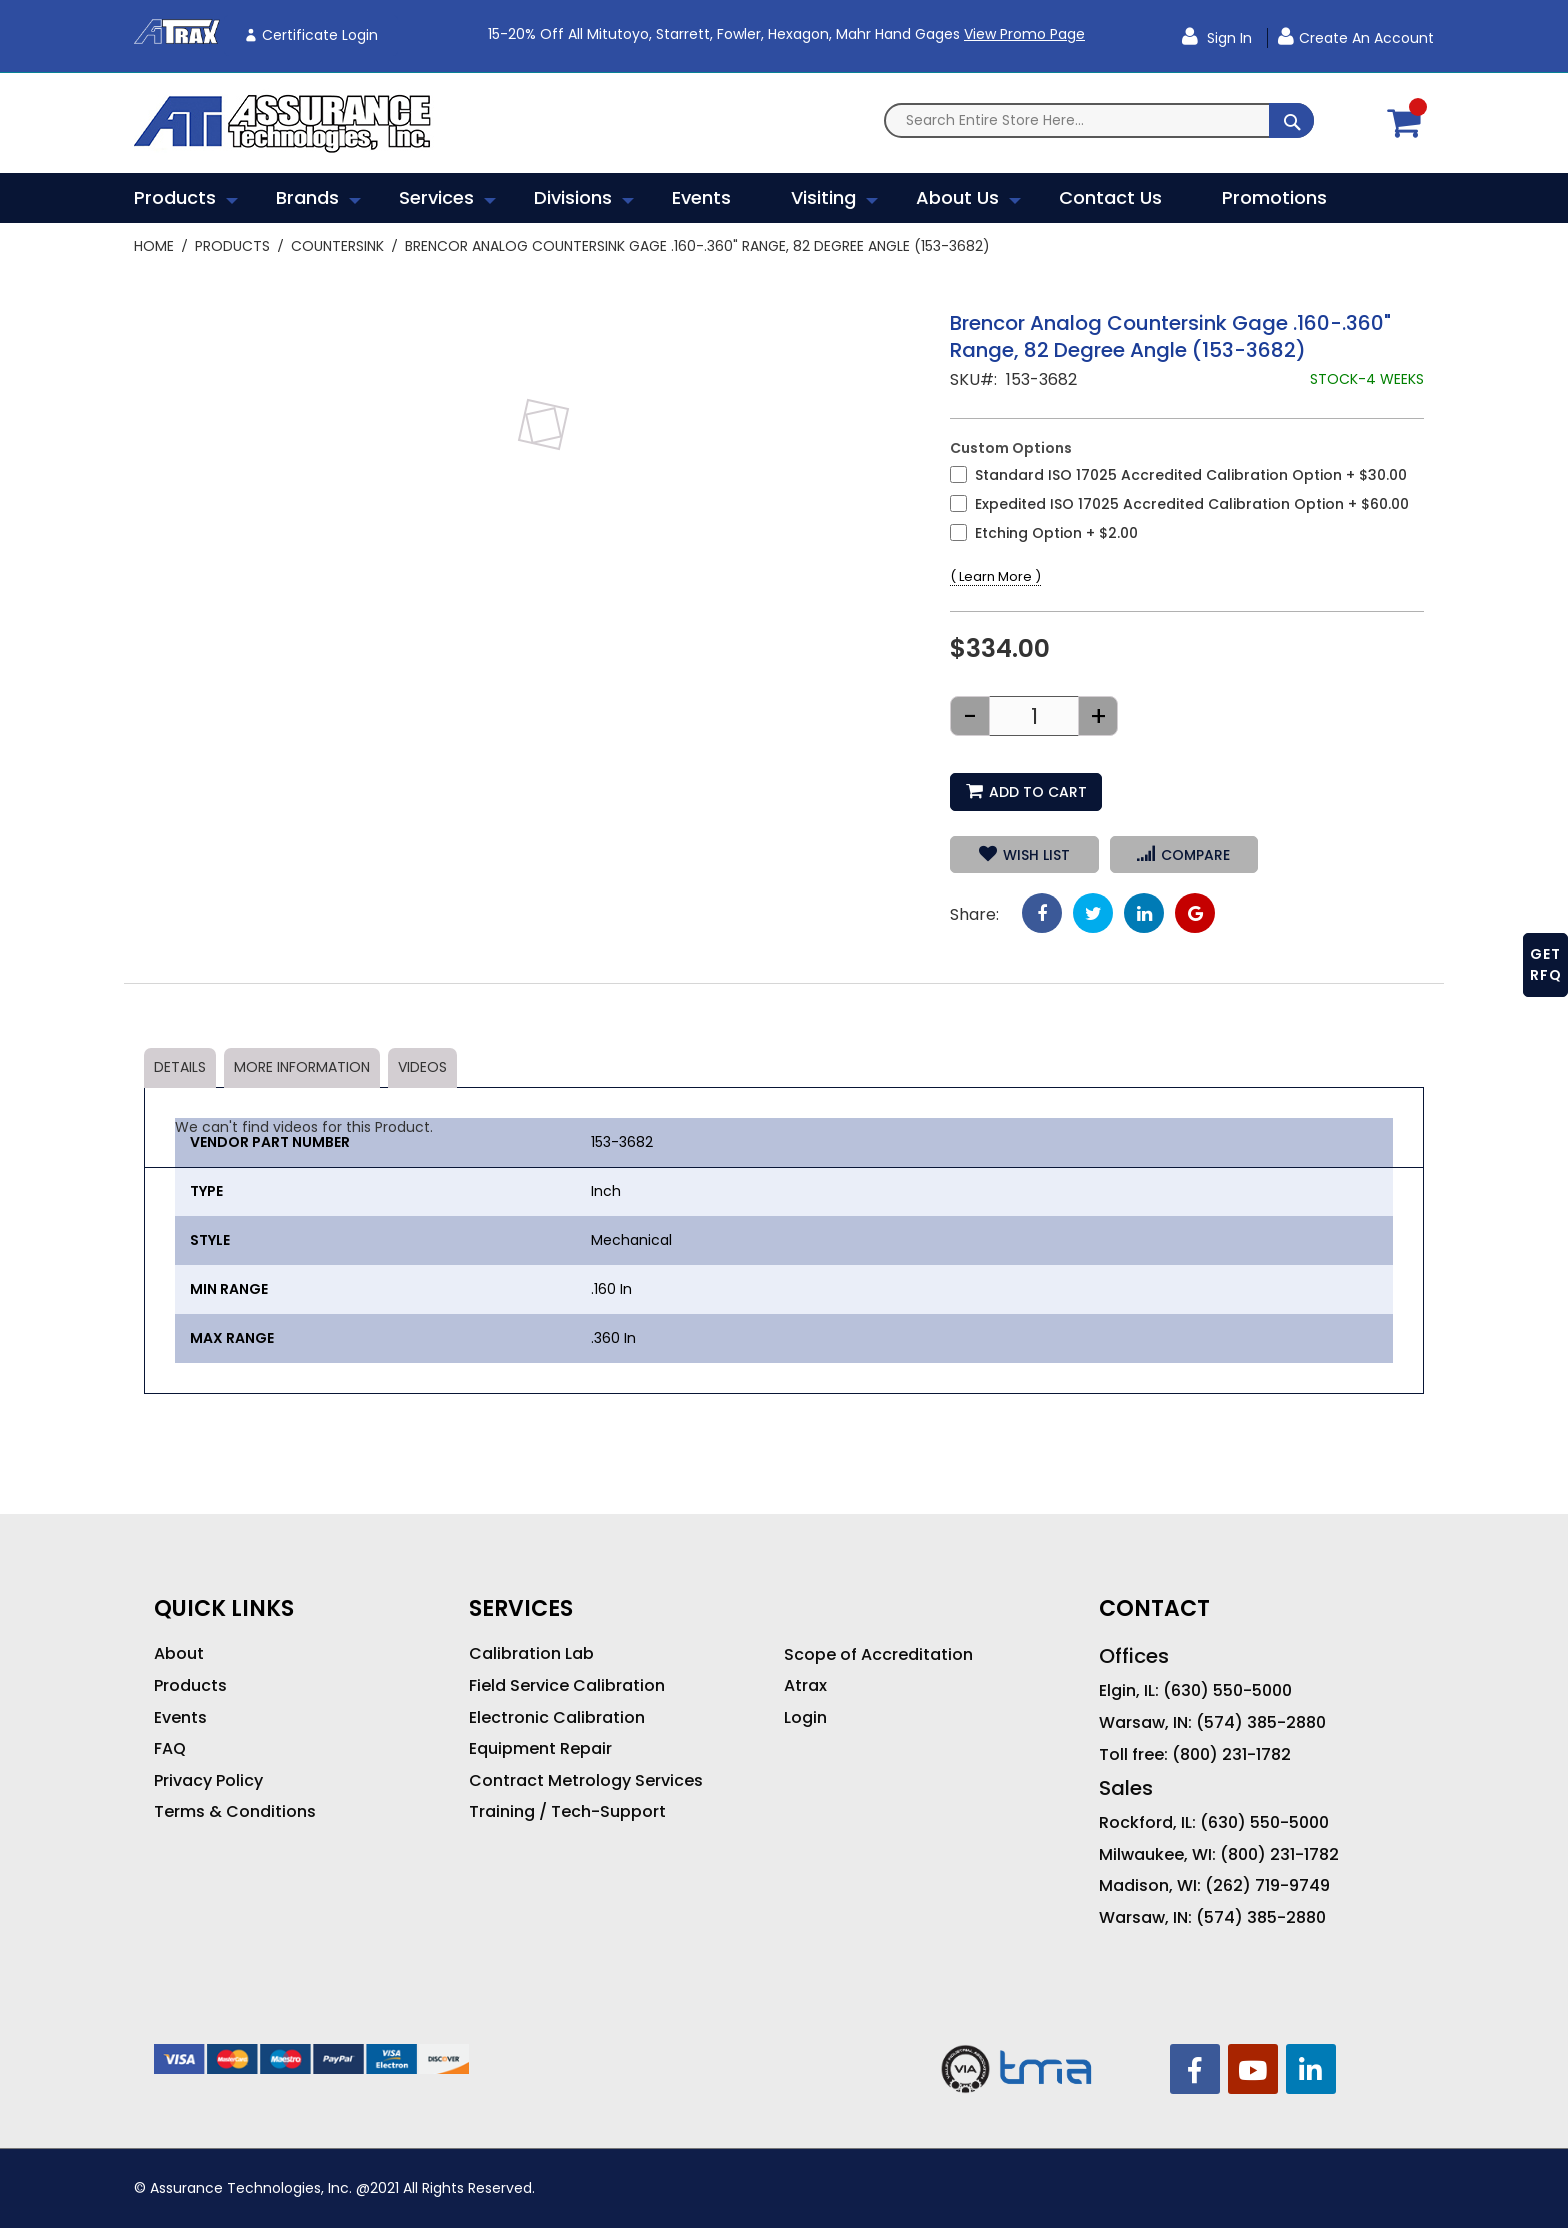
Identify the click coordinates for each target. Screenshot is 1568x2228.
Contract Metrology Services (586, 1781)
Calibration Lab (531, 1654)
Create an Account (1366, 38)
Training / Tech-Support (567, 1812)
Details (180, 1067)
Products (232, 246)
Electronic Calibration (557, 1718)
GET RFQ (1546, 964)
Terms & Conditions (235, 1812)
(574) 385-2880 (1261, 1723)
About (179, 1654)
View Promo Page (1024, 34)
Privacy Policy (208, 1781)
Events (180, 1718)
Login (805, 1718)
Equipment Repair (540, 1749)
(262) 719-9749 (1267, 1886)
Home (154, 246)
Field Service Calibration (567, 1686)
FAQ (170, 1749)
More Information (302, 1067)
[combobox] (1099, 120)
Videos (422, 1067)
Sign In (1227, 38)
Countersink (337, 246)
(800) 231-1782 (1231, 1755)
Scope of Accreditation (878, 1655)
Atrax (805, 1686)
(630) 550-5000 (1227, 1691)
